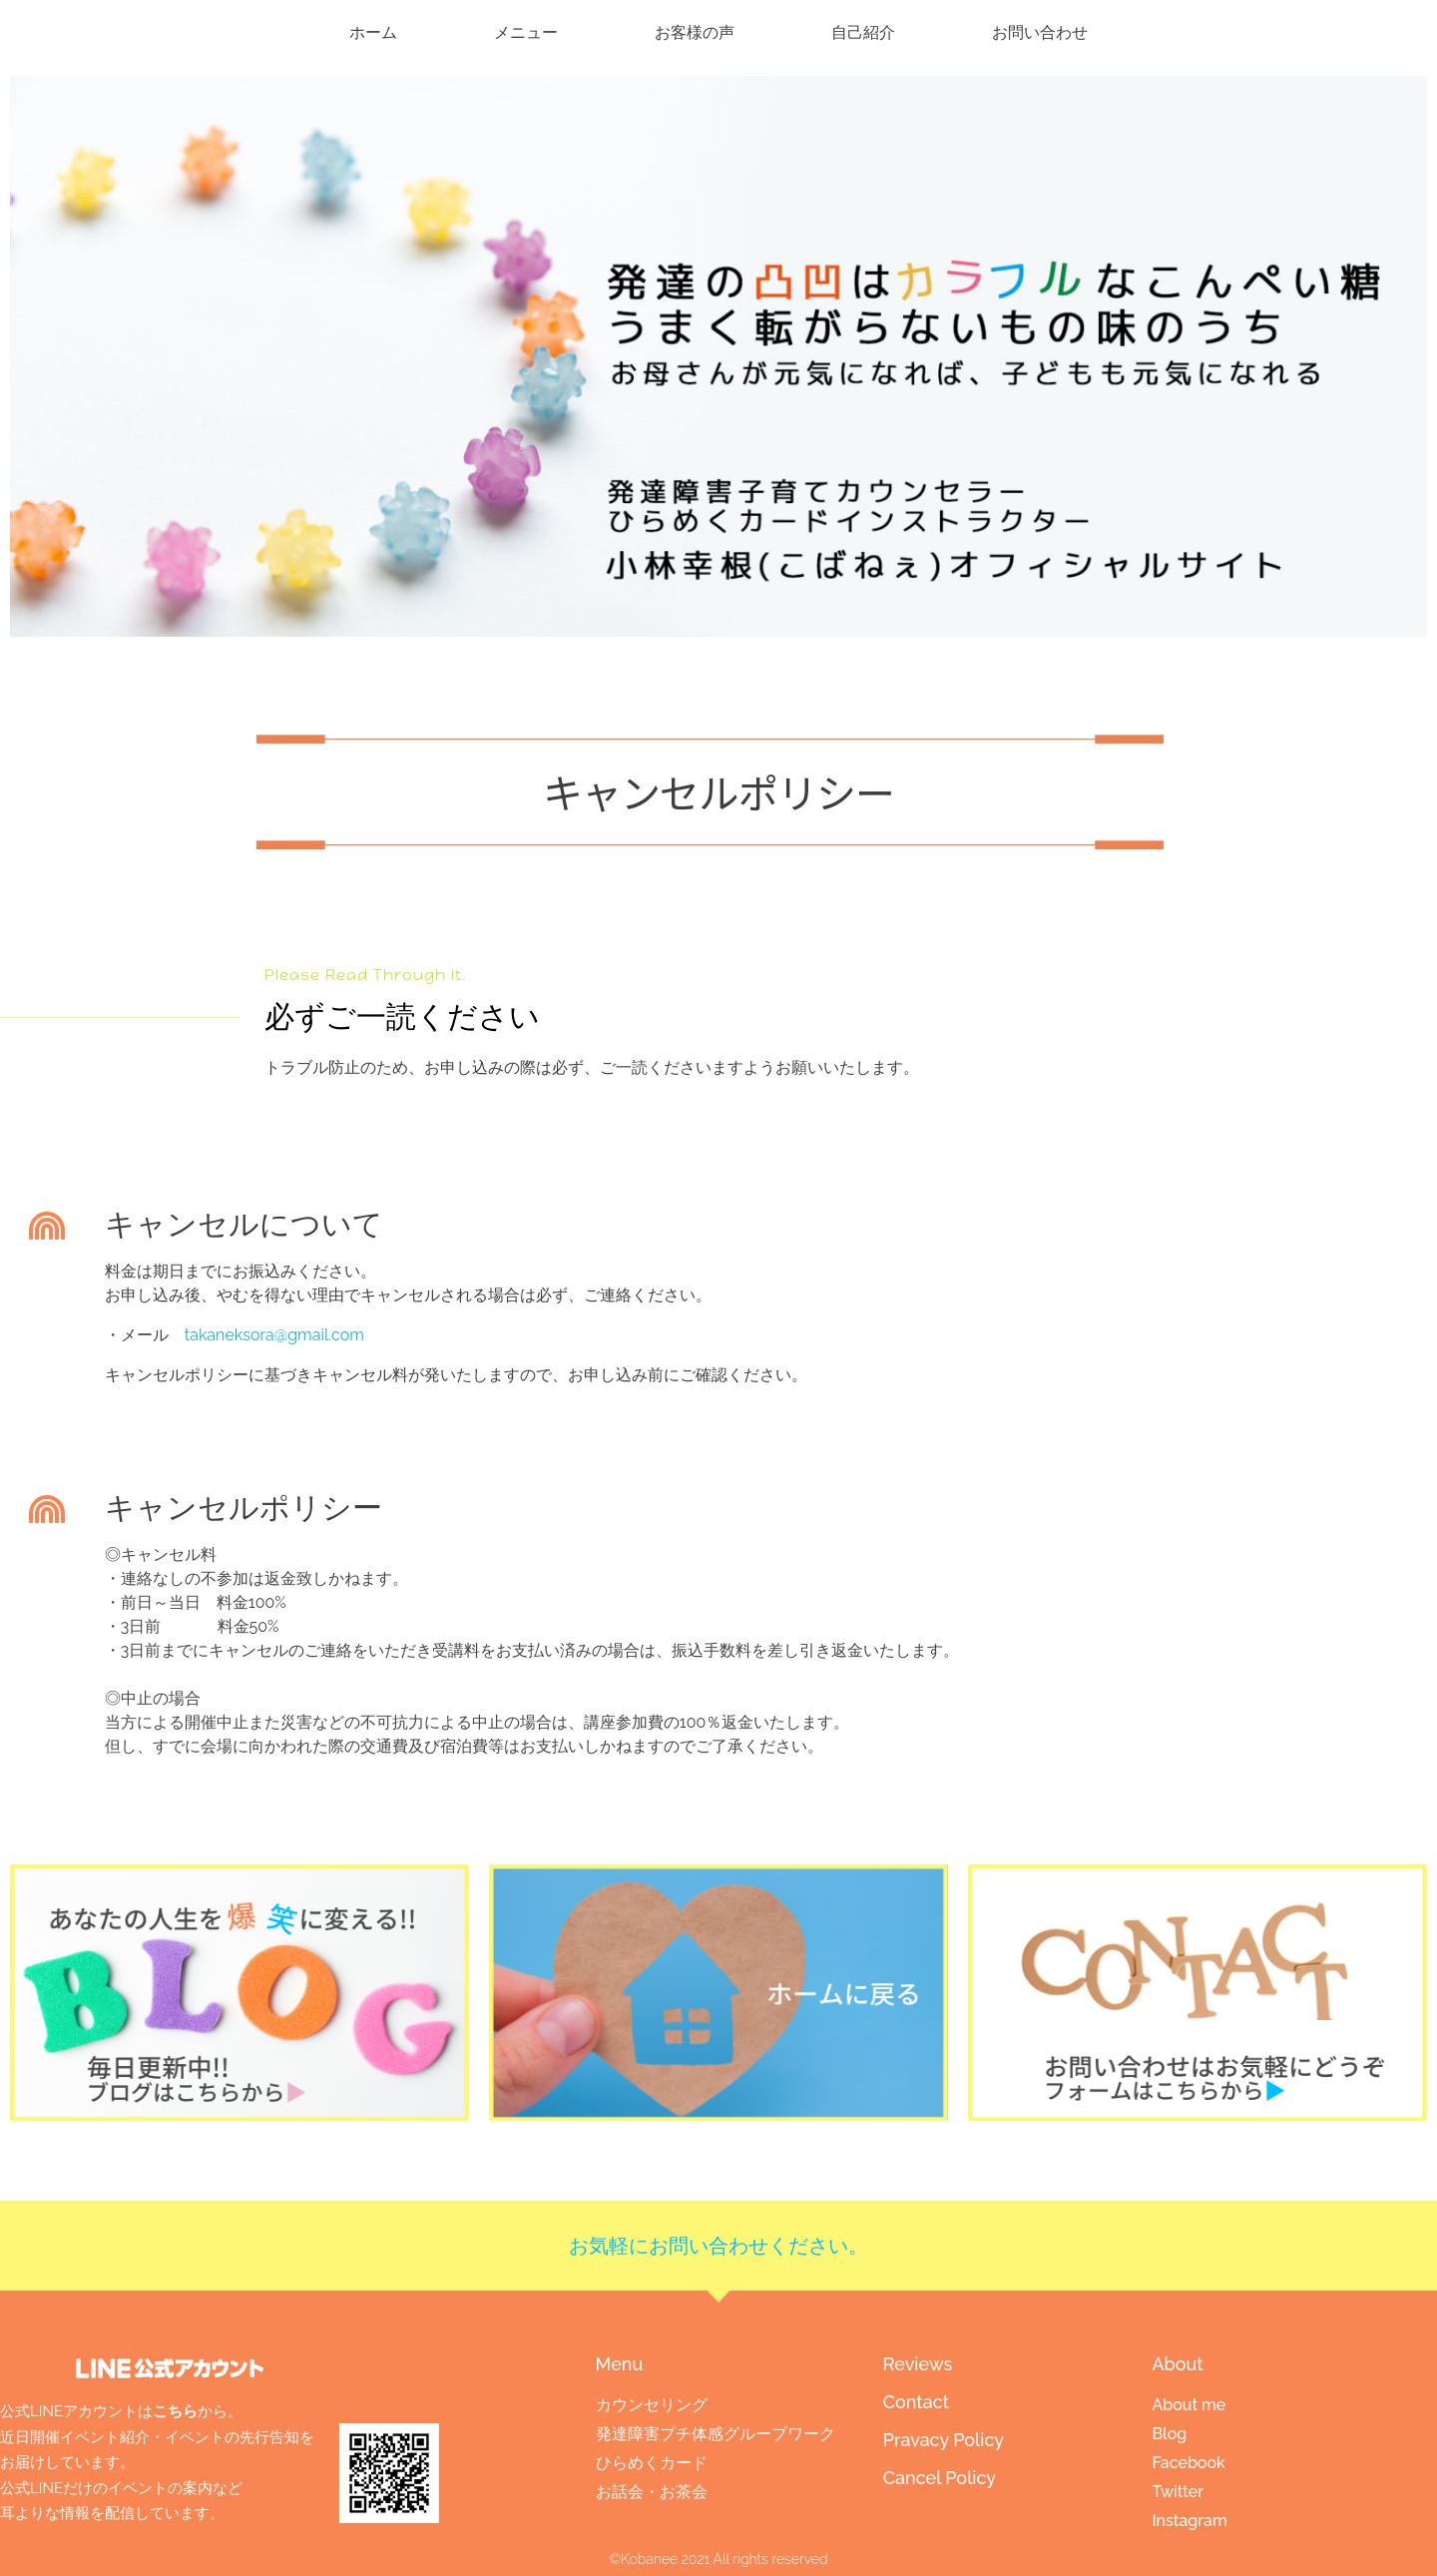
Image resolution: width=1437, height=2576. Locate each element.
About (1177, 2363)
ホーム (373, 32)
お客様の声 (694, 32)
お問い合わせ (1040, 32)
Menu (620, 2363)
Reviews (917, 2363)
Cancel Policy (939, 2477)
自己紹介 (863, 32)
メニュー (526, 32)
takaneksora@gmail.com (274, 1334)
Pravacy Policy (943, 2439)
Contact (916, 2401)
